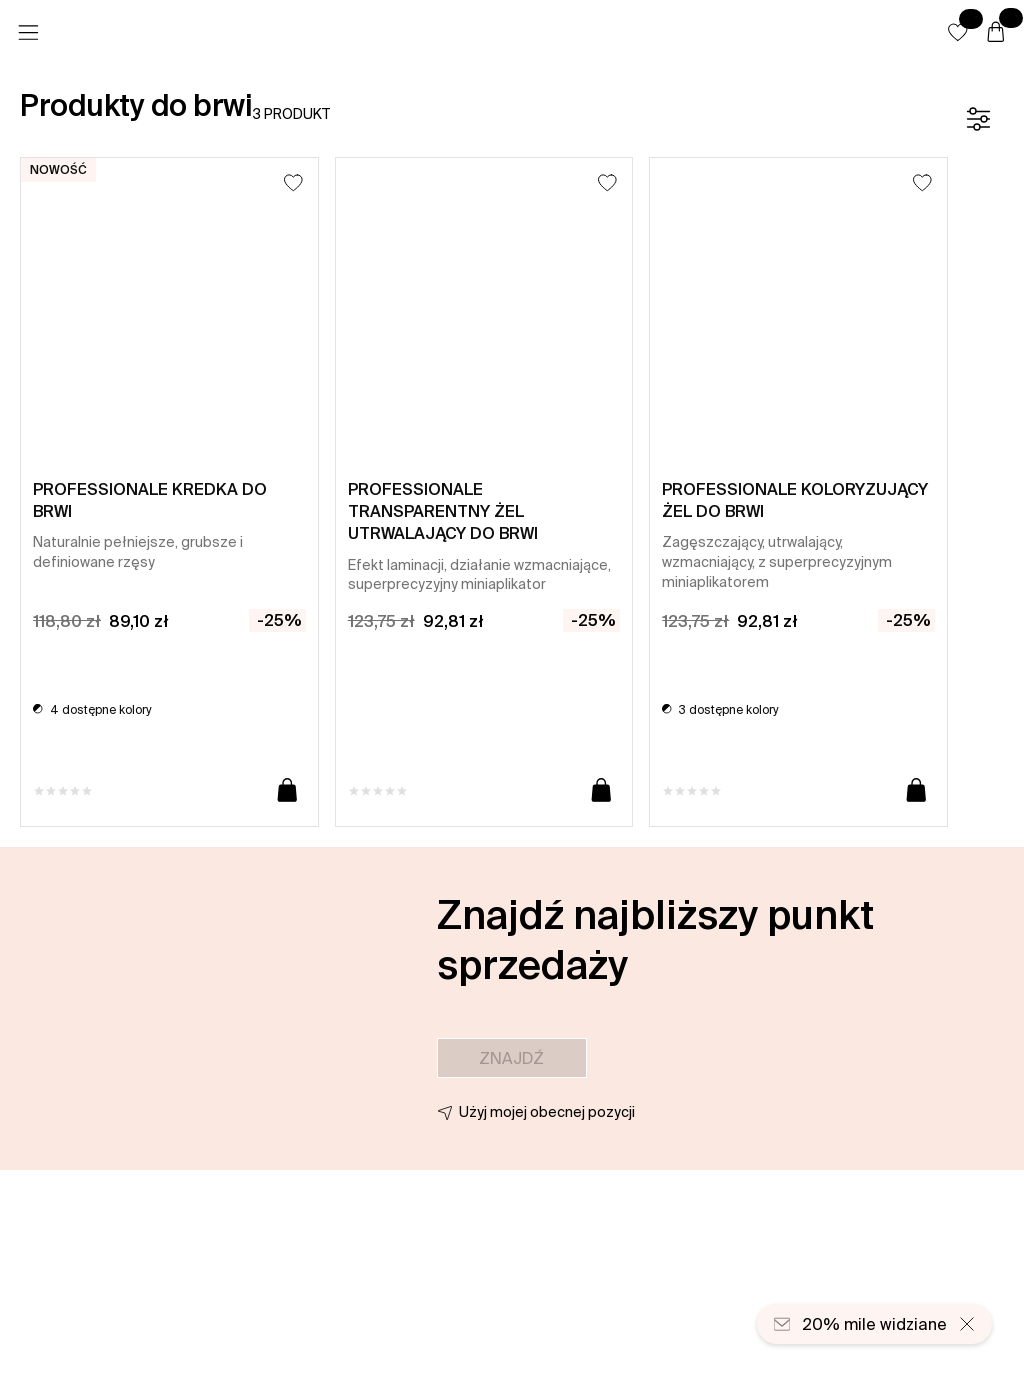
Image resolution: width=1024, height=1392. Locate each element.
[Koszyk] (996, 33)
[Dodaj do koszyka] (287, 791)
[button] (958, 32)
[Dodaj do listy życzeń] (293, 182)
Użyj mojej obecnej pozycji (547, 1112)
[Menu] (28, 33)
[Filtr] (978, 119)
